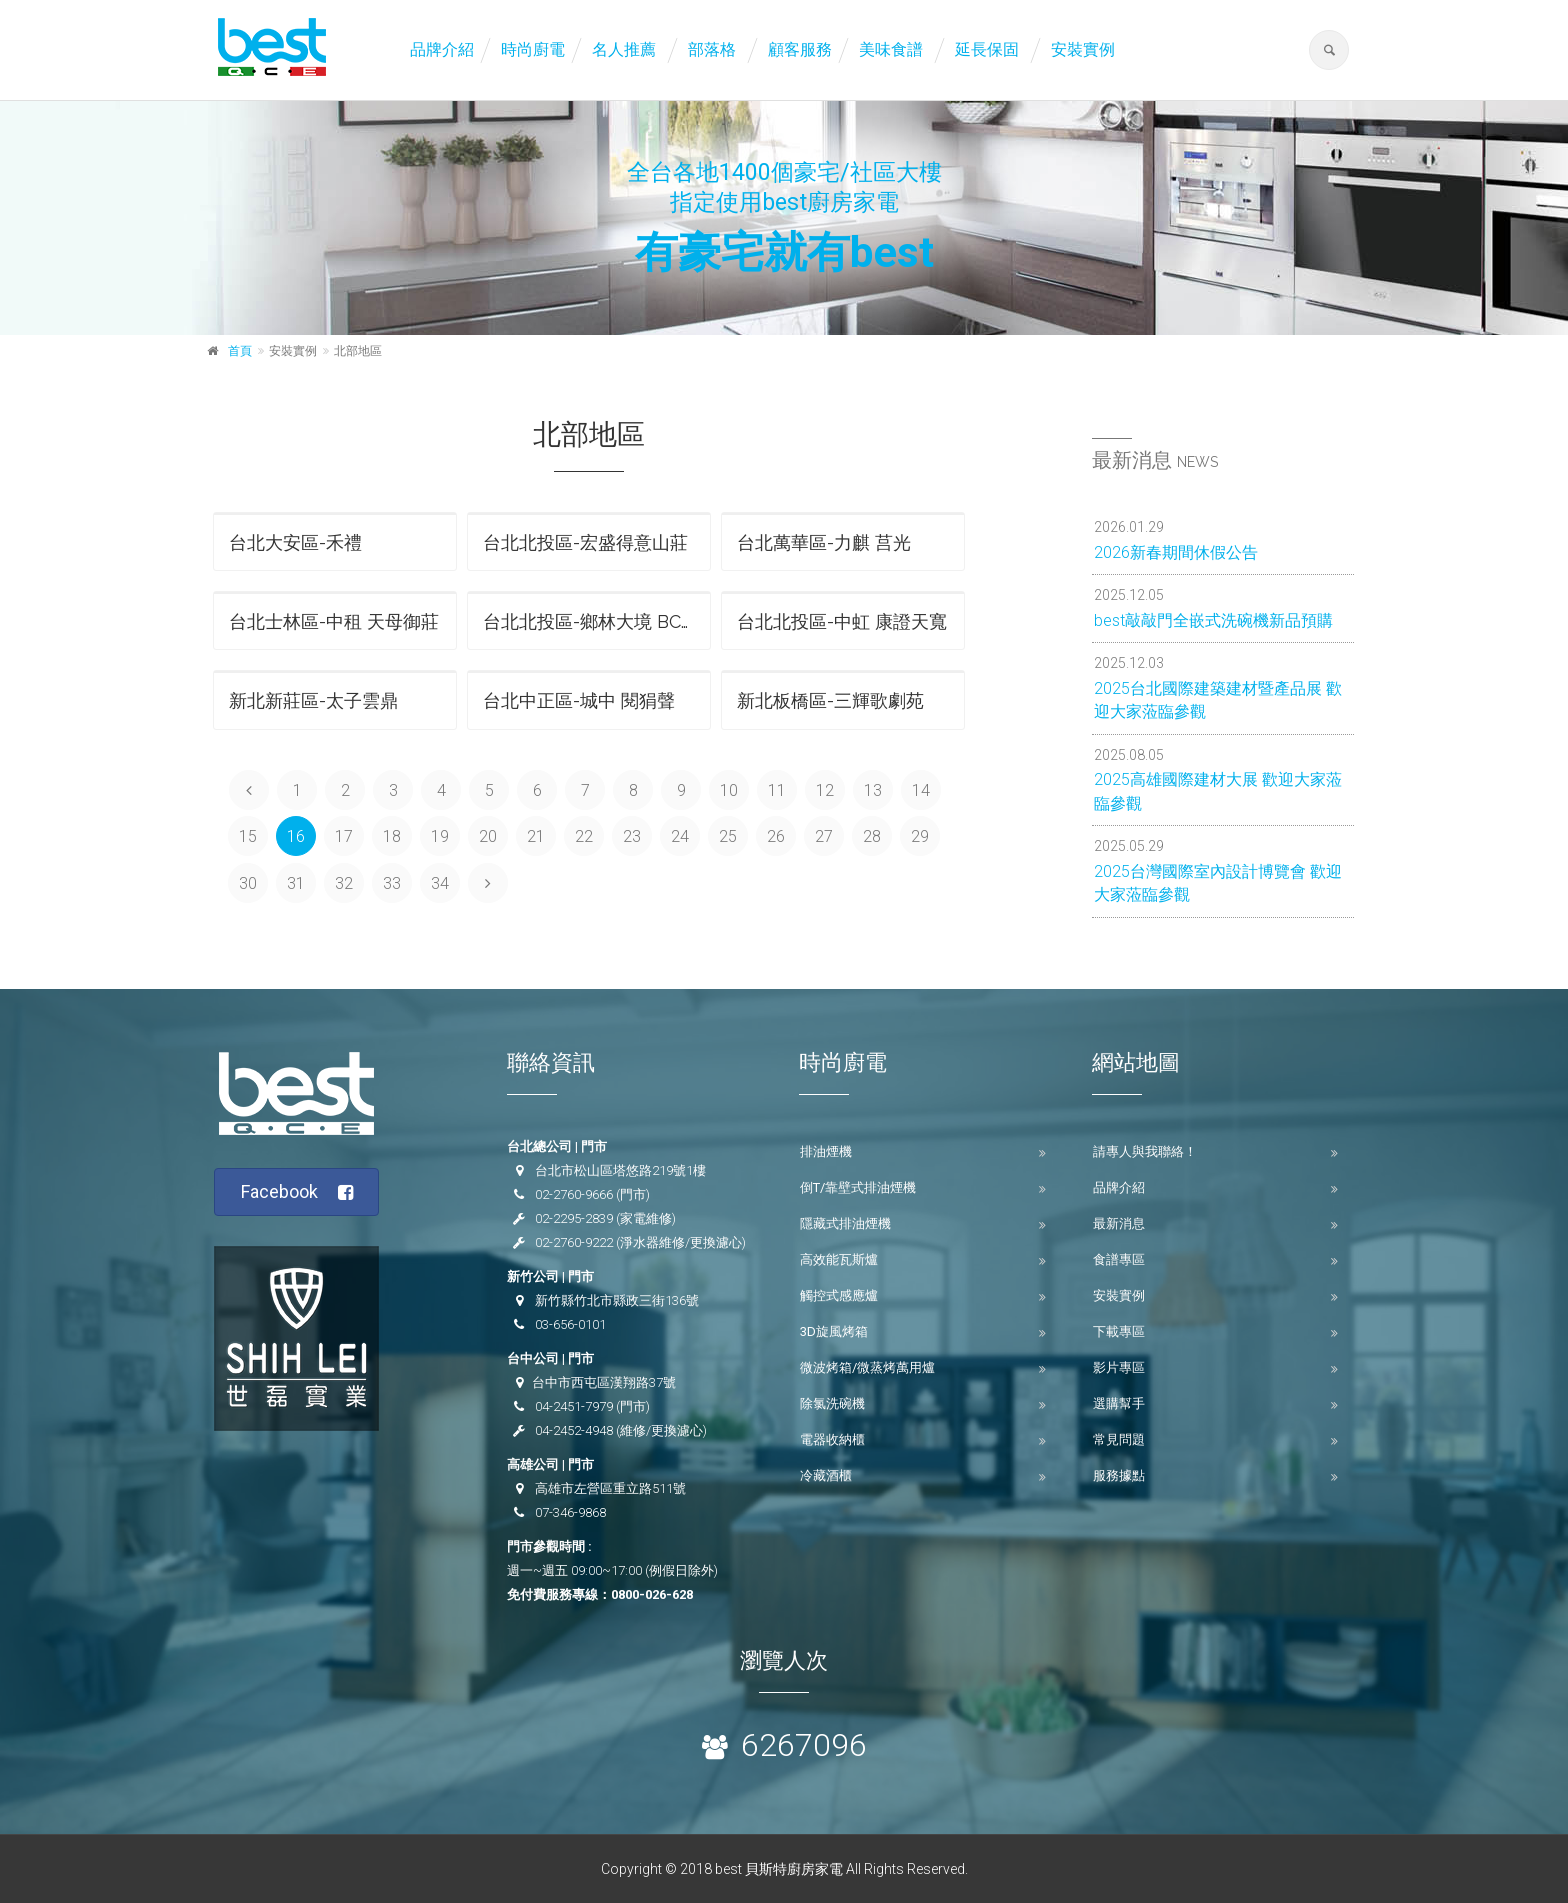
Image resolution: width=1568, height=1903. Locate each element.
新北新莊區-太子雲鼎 (313, 700)
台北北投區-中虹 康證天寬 (842, 621)
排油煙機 (826, 1151)
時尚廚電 (533, 49)
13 (873, 790)
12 (825, 790)
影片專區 (1119, 1367)
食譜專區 (1119, 1259)
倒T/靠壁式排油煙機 (858, 1187)
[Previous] (249, 790)
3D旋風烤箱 (834, 1331)
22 (584, 836)
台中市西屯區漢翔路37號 (604, 1382)
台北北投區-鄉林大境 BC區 (591, 621)
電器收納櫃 (832, 1439)
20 (488, 836)
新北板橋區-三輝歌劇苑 (830, 700)
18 (392, 836)
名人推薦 (624, 49)
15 (248, 836)
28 (872, 836)
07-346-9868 (570, 1512)
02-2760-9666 (574, 1194)
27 (824, 836)
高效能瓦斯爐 (839, 1259)
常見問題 (1119, 1439)
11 (777, 790)
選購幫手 (1119, 1403)
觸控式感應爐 (839, 1295)
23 (632, 836)
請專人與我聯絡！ (1145, 1151)
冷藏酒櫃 (826, 1475)
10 (729, 790)
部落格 (712, 49)
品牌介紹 (442, 49)
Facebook (297, 1192)
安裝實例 (1083, 49)
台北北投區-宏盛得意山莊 (585, 542)
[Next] (488, 883)
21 (536, 836)
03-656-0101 (570, 1324)
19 (440, 836)
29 (920, 836)
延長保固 (987, 49)
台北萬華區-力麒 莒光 (824, 542)
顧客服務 (800, 49)
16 (296, 836)
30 (248, 883)
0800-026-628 (652, 1594)
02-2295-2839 (574, 1218)
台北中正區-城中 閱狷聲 (579, 700)
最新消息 (1119, 1223)
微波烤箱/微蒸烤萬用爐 (867, 1367)
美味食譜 (891, 49)
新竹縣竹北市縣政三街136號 (617, 1300)
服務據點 (1119, 1475)
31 (296, 883)
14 (921, 790)
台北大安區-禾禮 (295, 542)
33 (392, 883)
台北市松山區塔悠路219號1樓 (620, 1170)
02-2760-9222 (574, 1242)
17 (344, 836)
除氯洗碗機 (832, 1403)
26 (776, 836)
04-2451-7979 (574, 1406)
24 (680, 836)
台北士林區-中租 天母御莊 (334, 621)
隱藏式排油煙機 (845, 1223)
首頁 (240, 351)
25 (728, 836)
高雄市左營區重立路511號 (610, 1488)
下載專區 (1119, 1331)
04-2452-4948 (574, 1430)
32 (344, 883)
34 (440, 883)
